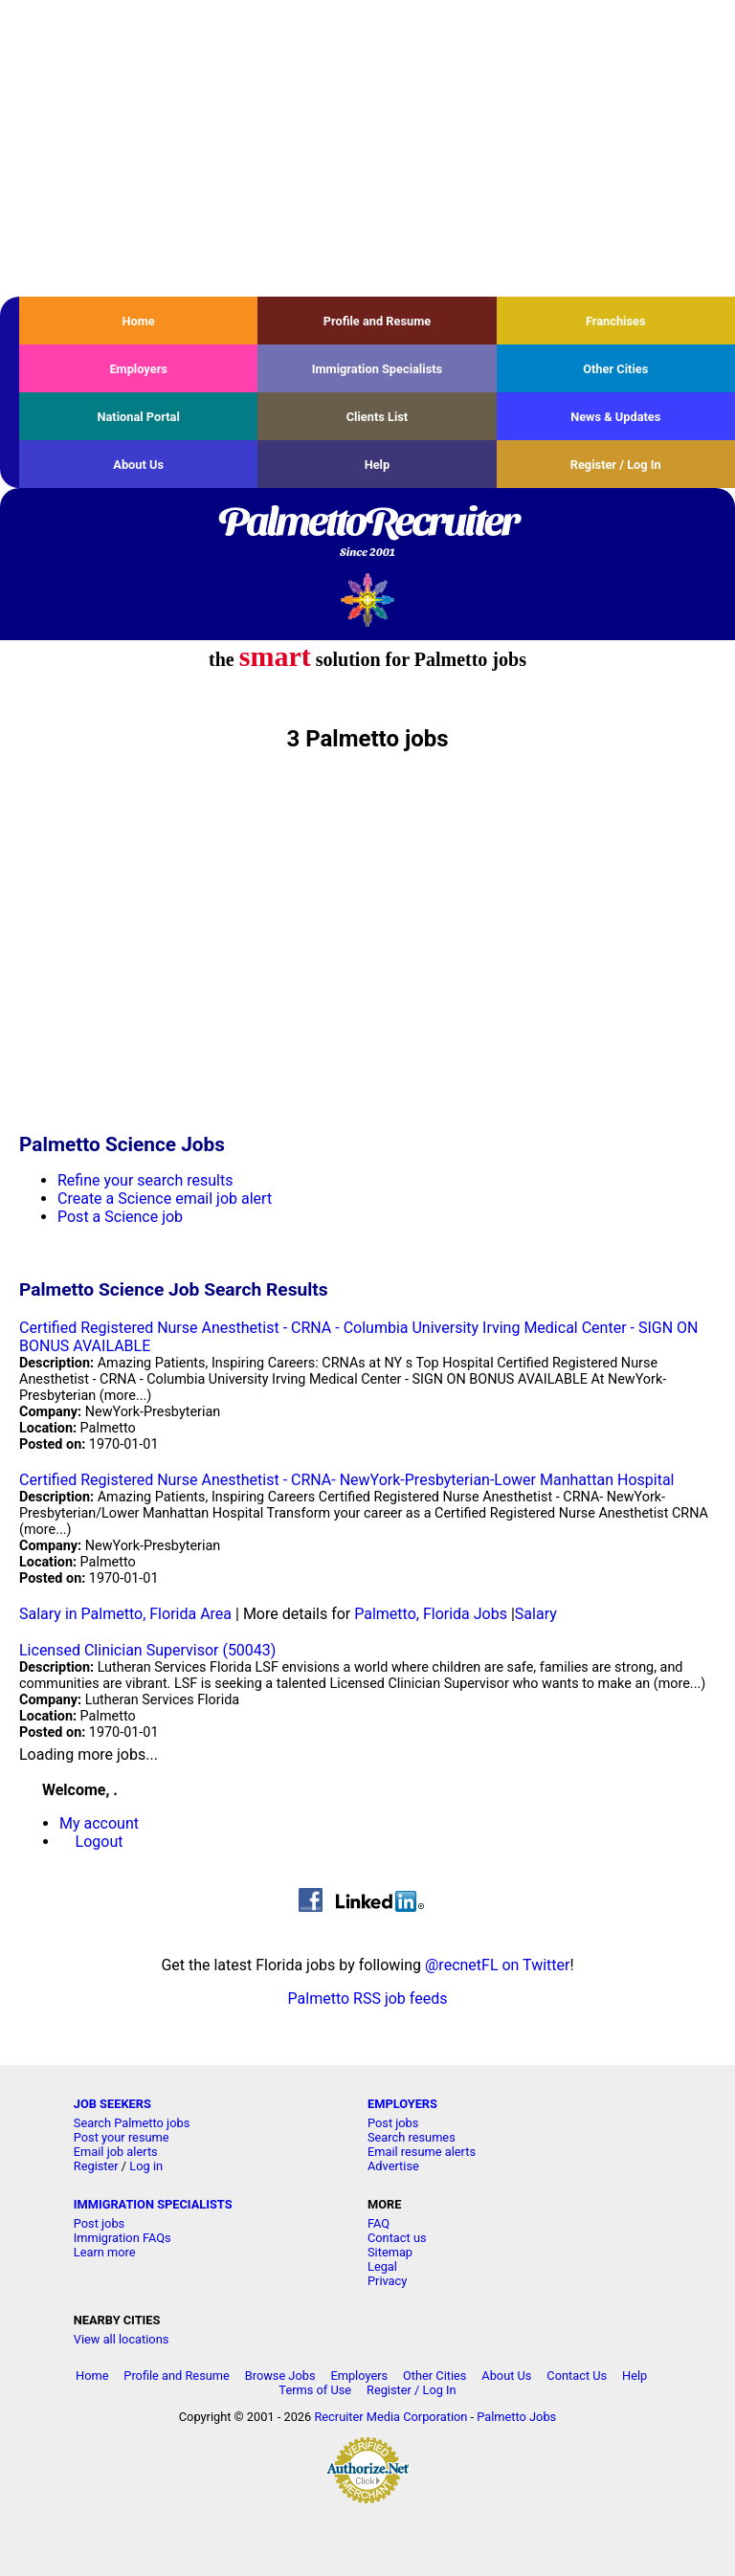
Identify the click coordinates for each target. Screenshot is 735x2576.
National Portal (138, 417)
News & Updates (615, 417)
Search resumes (412, 2137)
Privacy (387, 2281)
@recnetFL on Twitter (497, 1965)
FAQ (379, 2223)
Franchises (616, 321)
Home (138, 321)
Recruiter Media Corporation (390, 2416)
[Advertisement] (367, 148)
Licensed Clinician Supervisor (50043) (147, 1650)
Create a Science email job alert (164, 1198)
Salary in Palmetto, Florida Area (125, 1614)
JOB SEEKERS (112, 2104)
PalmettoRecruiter (367, 533)
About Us (138, 464)
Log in (146, 2166)
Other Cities (615, 369)
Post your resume (121, 2137)
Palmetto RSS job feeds (368, 1998)
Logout (99, 1841)
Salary (536, 1614)
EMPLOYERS (402, 2104)
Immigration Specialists (377, 369)
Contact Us (576, 2375)
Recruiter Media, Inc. (368, 599)
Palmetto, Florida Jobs (430, 1614)
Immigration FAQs (122, 2238)
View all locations (121, 2339)
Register (96, 2166)
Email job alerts (116, 2151)
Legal (382, 2266)
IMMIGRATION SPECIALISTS (153, 2204)
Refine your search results (145, 1180)
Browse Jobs (280, 2375)
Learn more (105, 2252)
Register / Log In (615, 464)
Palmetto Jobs (516, 2416)
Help (377, 464)
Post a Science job (120, 1217)
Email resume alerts (422, 2151)
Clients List (377, 417)
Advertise (393, 2166)
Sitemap (390, 2252)
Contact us (397, 2238)
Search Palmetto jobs (131, 2123)
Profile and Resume (377, 321)
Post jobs (393, 2123)
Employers (138, 369)
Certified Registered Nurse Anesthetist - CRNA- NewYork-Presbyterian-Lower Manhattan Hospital (346, 1480)
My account (99, 1823)
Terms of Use (314, 2390)
